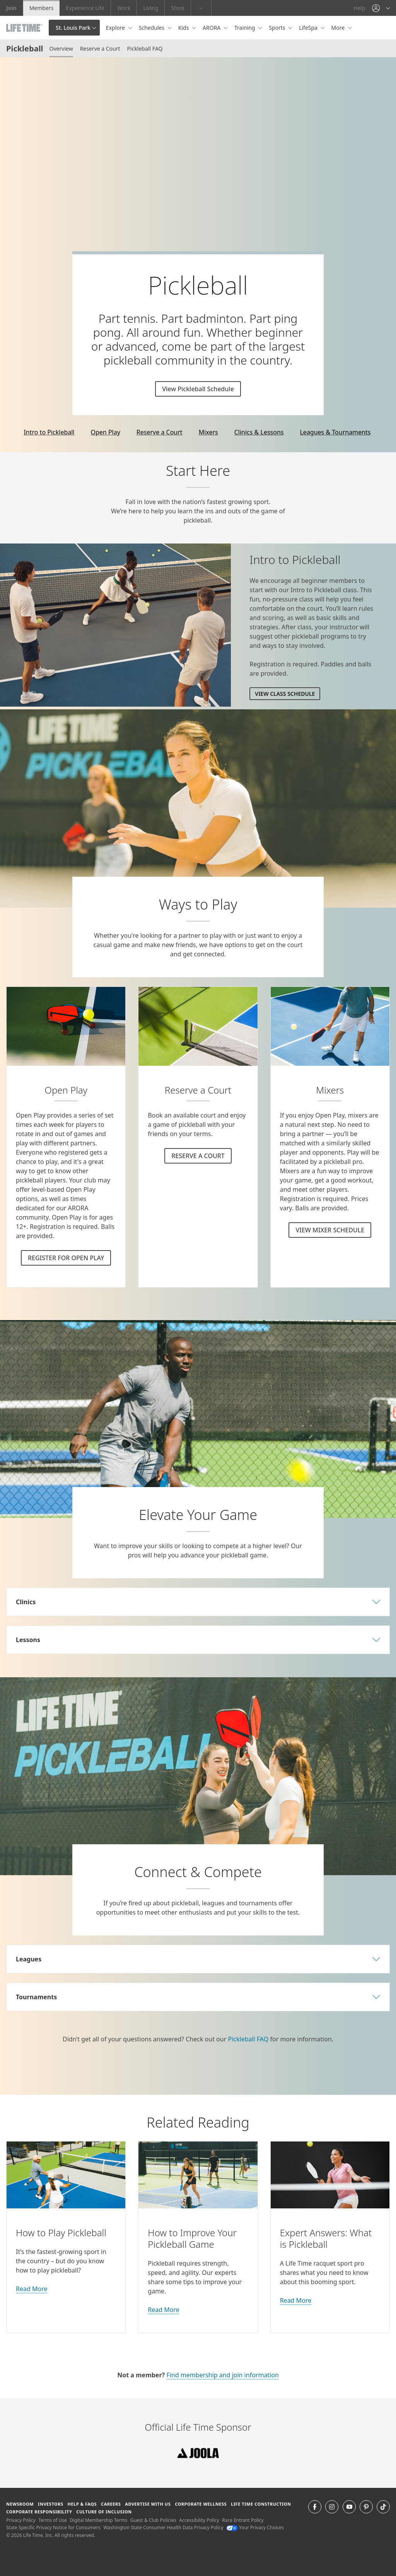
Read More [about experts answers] (295, 2300)
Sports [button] (278, 27)
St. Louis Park (73, 27)
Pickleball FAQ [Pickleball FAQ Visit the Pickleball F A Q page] (145, 48)
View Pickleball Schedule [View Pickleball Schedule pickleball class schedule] (198, 389)
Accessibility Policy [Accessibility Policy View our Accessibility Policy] (199, 2520)
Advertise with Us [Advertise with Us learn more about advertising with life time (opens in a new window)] (148, 2504)
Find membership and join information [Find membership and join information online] (222, 2375)
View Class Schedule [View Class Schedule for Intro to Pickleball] (285, 693)
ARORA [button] (212, 27)
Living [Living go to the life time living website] (150, 8)
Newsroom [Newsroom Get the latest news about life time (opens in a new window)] (20, 2504)
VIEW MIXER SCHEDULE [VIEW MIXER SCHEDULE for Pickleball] (329, 1230)
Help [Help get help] (359, 8)
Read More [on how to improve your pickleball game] (163, 2309)
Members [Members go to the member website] (41, 8)
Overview (61, 48)
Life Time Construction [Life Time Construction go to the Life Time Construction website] (261, 2504)
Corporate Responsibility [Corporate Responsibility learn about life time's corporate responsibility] (39, 2512)
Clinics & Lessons (259, 432)
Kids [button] (184, 27)
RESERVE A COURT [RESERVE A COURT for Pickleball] (198, 1156)
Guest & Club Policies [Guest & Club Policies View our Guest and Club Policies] (153, 2520)
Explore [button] (116, 27)
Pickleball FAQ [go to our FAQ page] (248, 2039)
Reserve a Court (100, 48)
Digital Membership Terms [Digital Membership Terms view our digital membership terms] (98, 2520)
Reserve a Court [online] (160, 432)
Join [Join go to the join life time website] (11, 8)
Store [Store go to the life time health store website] (177, 8)
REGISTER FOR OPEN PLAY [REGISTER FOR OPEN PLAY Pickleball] (66, 1258)
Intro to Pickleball (49, 432)
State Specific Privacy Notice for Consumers (53, 2527)
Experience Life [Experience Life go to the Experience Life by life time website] (85, 8)
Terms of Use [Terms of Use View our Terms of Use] (52, 2520)
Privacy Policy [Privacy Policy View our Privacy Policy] (21, 2520)
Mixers (208, 432)
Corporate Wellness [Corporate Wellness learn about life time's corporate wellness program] (201, 2504)
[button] (381, 8)
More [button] (338, 27)
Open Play (105, 432)
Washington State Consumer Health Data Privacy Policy (163, 2527)
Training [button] (245, 27)
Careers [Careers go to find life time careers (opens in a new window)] (111, 2504)
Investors (50, 2504)
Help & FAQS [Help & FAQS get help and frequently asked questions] (82, 2504)
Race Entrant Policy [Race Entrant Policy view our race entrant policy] (242, 2520)
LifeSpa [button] (309, 27)
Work (123, 8)
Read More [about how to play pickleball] (31, 2289)
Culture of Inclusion (103, 2512)
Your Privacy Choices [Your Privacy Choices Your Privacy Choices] (255, 2527)
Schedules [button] (152, 27)
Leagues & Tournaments (335, 432)
